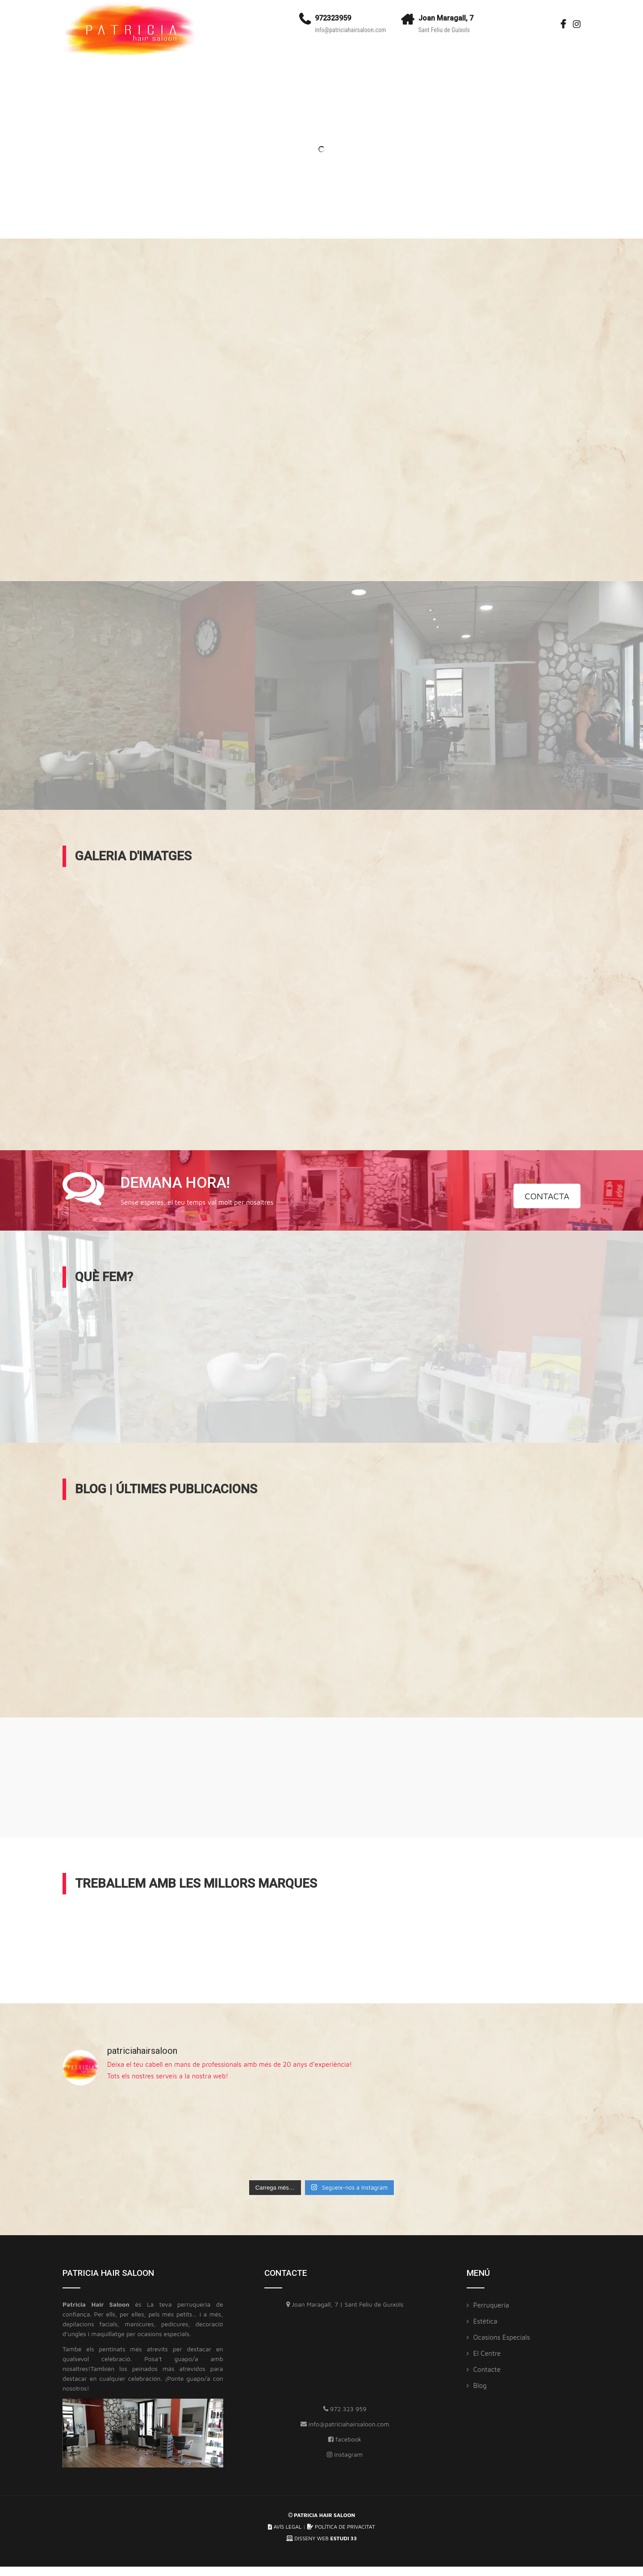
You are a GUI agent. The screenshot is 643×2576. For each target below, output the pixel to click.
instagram (345, 2454)
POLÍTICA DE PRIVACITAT (341, 2526)
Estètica (485, 2321)
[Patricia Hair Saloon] (344, 2359)
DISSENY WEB (321, 2538)
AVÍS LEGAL (284, 2526)
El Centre (487, 2353)
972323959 (333, 18)
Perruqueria (491, 2305)
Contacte (487, 2369)
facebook (345, 2439)
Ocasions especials (501, 2337)
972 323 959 (344, 2409)
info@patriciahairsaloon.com (350, 30)
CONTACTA (547, 1196)
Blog (480, 2385)
